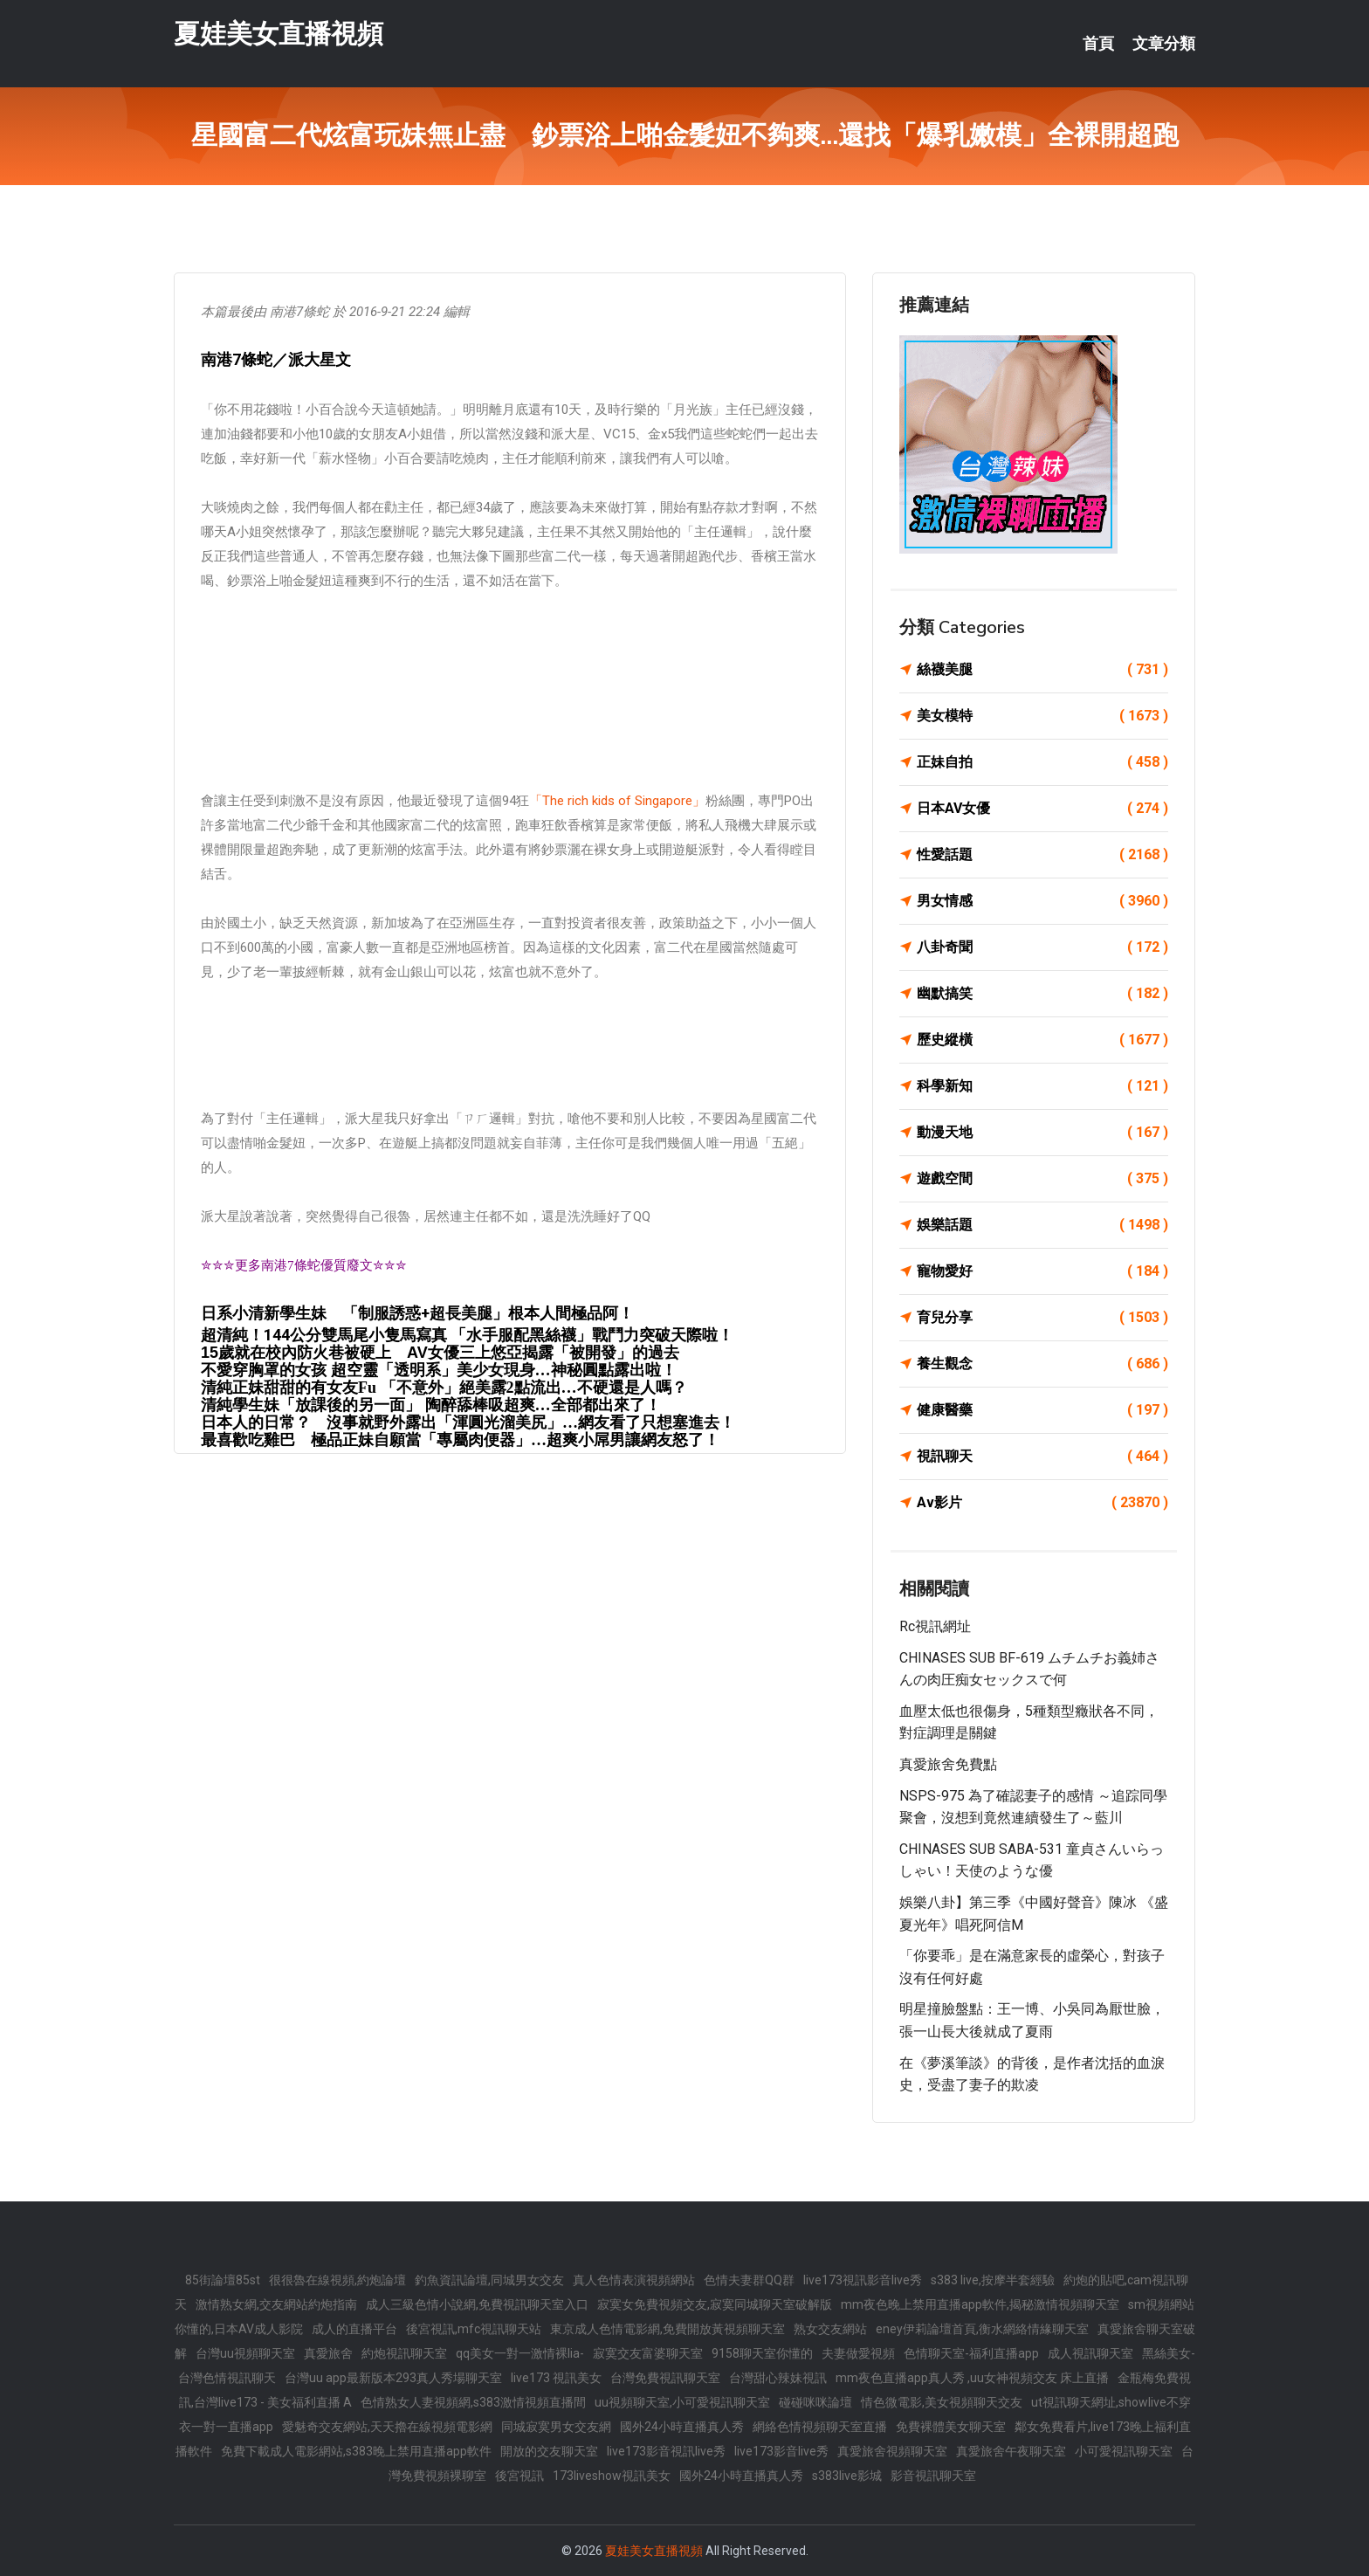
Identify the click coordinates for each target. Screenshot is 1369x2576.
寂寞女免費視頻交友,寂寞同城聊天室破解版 (714, 2304)
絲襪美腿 (1042, 670)
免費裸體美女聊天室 (951, 2427)
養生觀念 (1042, 1364)
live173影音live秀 (781, 2451)
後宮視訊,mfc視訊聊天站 (473, 2329)
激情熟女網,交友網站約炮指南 (276, 2304)
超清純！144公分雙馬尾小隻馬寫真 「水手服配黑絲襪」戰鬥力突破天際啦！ (467, 1335)
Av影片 (1042, 1503)
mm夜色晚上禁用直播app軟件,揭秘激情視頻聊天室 (980, 2304)
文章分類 (1163, 43)
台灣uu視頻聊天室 (245, 2353)
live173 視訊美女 (556, 2378)
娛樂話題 (1042, 1225)
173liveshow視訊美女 (612, 2476)
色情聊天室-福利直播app (971, 2353)
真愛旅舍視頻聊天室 (892, 2451)
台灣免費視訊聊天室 (665, 2378)
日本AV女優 (1042, 808)
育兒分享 (1042, 1317)
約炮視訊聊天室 (404, 2353)
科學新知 (1042, 1086)
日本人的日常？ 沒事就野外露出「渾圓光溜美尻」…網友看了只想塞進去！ (468, 1422)
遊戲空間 (1042, 1179)
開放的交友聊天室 (549, 2451)
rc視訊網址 (935, 1626)
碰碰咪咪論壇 (815, 2402)
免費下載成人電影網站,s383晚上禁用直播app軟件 (356, 2451)
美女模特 (1042, 716)
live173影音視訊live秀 (666, 2451)
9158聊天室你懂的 (762, 2353)
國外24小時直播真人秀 (682, 2427)
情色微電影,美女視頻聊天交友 (941, 2402)
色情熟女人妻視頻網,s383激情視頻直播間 (473, 2402)
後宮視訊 (519, 2476)
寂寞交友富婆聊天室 (648, 2353)
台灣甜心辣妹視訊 (778, 2378)
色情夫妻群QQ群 (749, 2280)
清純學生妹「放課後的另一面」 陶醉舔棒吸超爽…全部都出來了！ (431, 1405)
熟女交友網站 (830, 2329)
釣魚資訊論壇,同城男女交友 (489, 2280)
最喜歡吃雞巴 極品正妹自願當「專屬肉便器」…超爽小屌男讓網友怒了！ (460, 1440)
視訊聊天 (1042, 1456)
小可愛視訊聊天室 (1124, 2451)
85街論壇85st (222, 2280)
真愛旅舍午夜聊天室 (1011, 2451)
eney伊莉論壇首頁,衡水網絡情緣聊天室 (982, 2329)
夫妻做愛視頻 (858, 2353)
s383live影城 (847, 2476)
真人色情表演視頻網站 (634, 2280)
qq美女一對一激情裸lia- (520, 2353)
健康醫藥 (1042, 1410)
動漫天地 (1042, 1132)
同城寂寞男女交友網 (556, 2427)
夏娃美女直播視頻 (278, 33)
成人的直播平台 (354, 2329)
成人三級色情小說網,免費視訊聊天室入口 (477, 2304)
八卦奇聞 (1042, 947)
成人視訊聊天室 (1090, 2353)
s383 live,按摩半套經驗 (993, 2280)
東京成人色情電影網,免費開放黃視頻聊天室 (667, 2329)
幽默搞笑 (1042, 993)
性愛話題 (1042, 855)
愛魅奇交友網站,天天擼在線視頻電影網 (387, 2427)
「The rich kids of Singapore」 (617, 801)
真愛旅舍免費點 (948, 1764)
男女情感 (1042, 901)
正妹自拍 (1042, 762)
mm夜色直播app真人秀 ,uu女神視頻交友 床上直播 (972, 2378)
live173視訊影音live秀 (862, 2280)
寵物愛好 (1042, 1271)
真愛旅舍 (328, 2353)
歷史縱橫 (1042, 1040)
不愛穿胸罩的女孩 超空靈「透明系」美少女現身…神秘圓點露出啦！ (439, 1370)
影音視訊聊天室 (933, 2476)
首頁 (1098, 43)
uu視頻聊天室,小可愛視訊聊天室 (682, 2402)
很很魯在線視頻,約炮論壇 (337, 2280)
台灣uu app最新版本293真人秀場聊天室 (393, 2378)
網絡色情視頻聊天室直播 (820, 2427)
